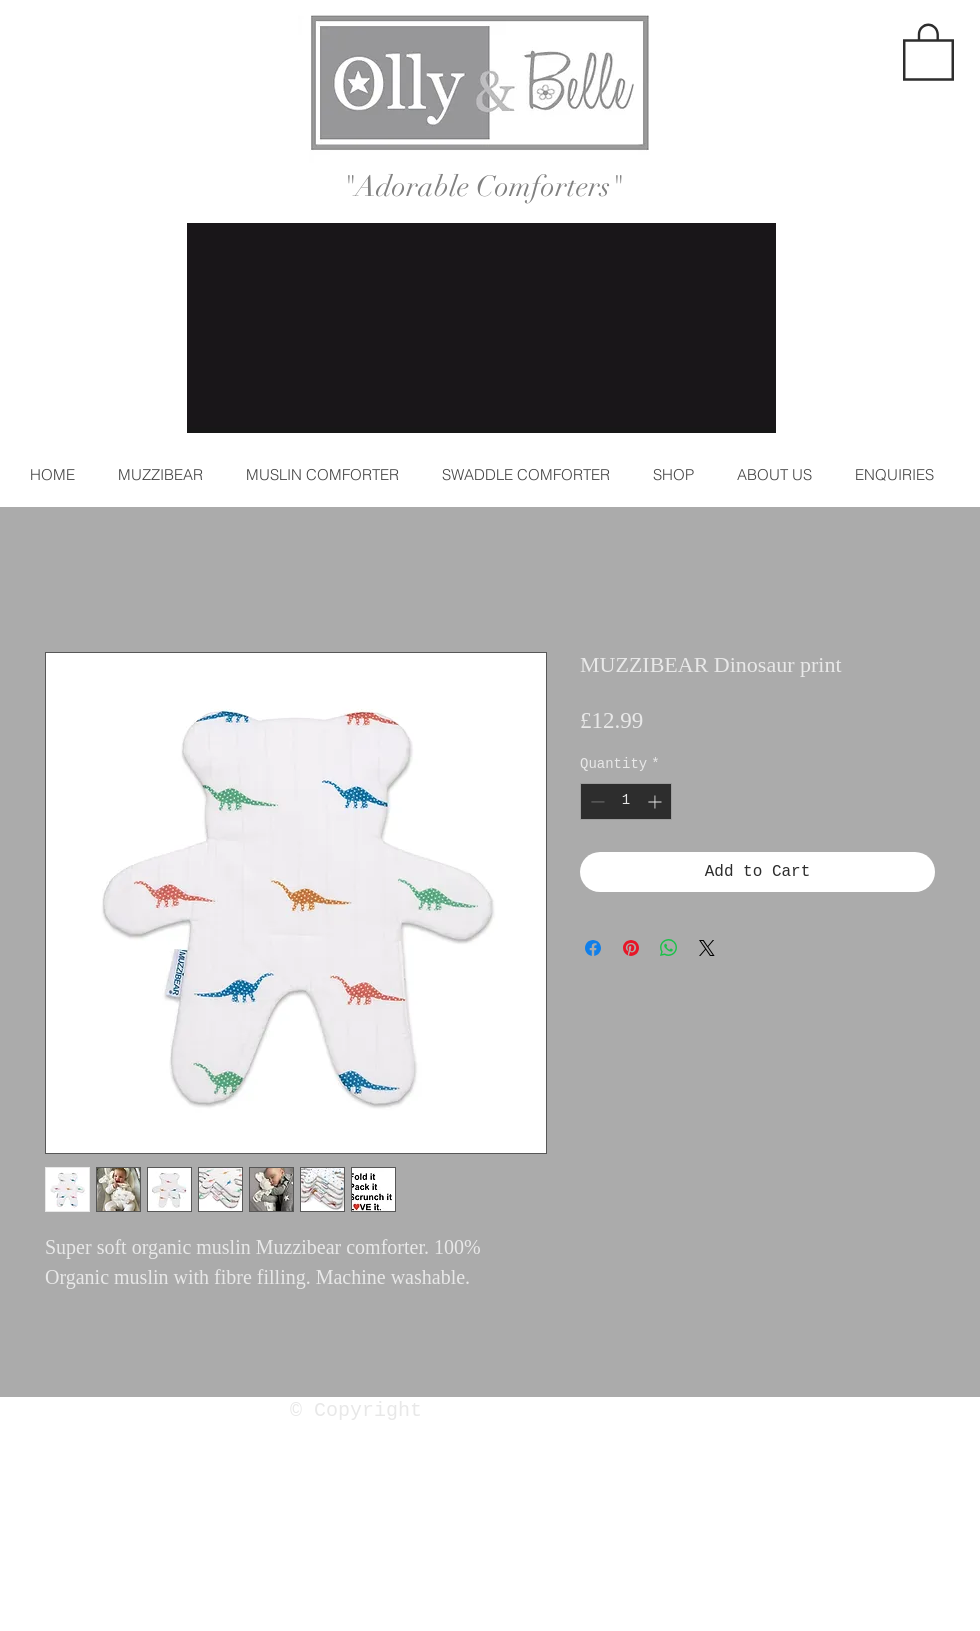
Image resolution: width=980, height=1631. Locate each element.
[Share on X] (707, 948)
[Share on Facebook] (593, 948)
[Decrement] (595, 801)
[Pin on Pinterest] (631, 948)
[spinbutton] (626, 801)
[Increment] (656, 801)
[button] (928, 50)
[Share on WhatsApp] (669, 948)
